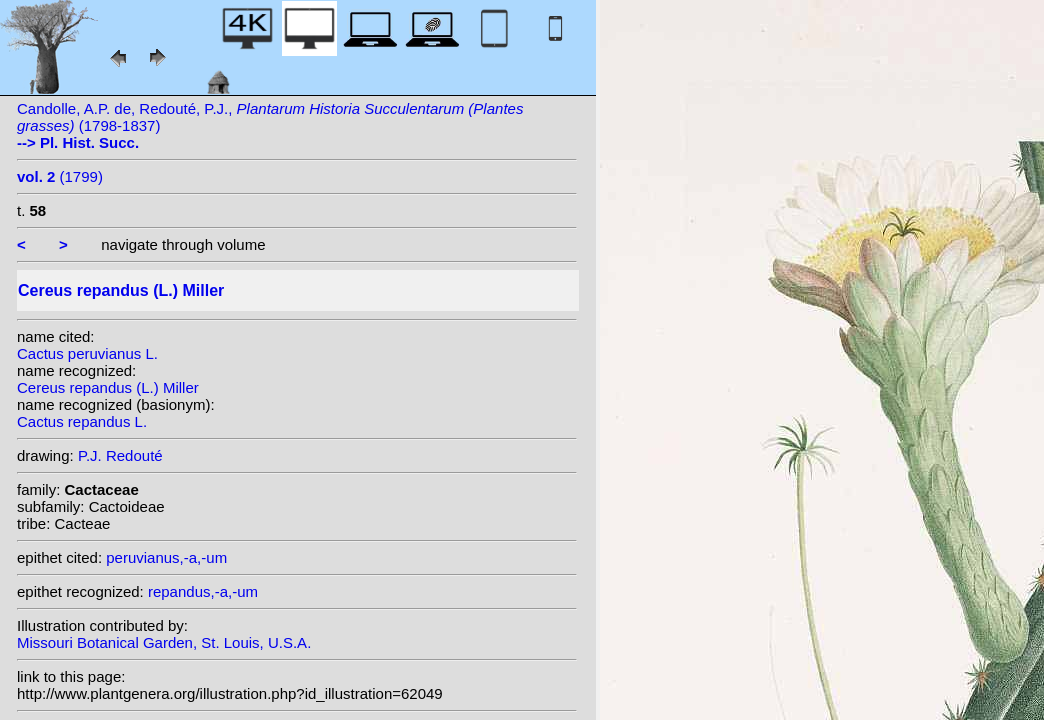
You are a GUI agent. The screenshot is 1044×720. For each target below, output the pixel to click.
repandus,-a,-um (203, 591)
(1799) (60, 176)
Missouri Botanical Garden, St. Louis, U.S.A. (164, 642)
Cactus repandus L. (82, 421)
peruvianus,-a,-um (166, 557)
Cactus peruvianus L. (87, 353)
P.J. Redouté (120, 455)
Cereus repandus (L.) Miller (108, 387)
